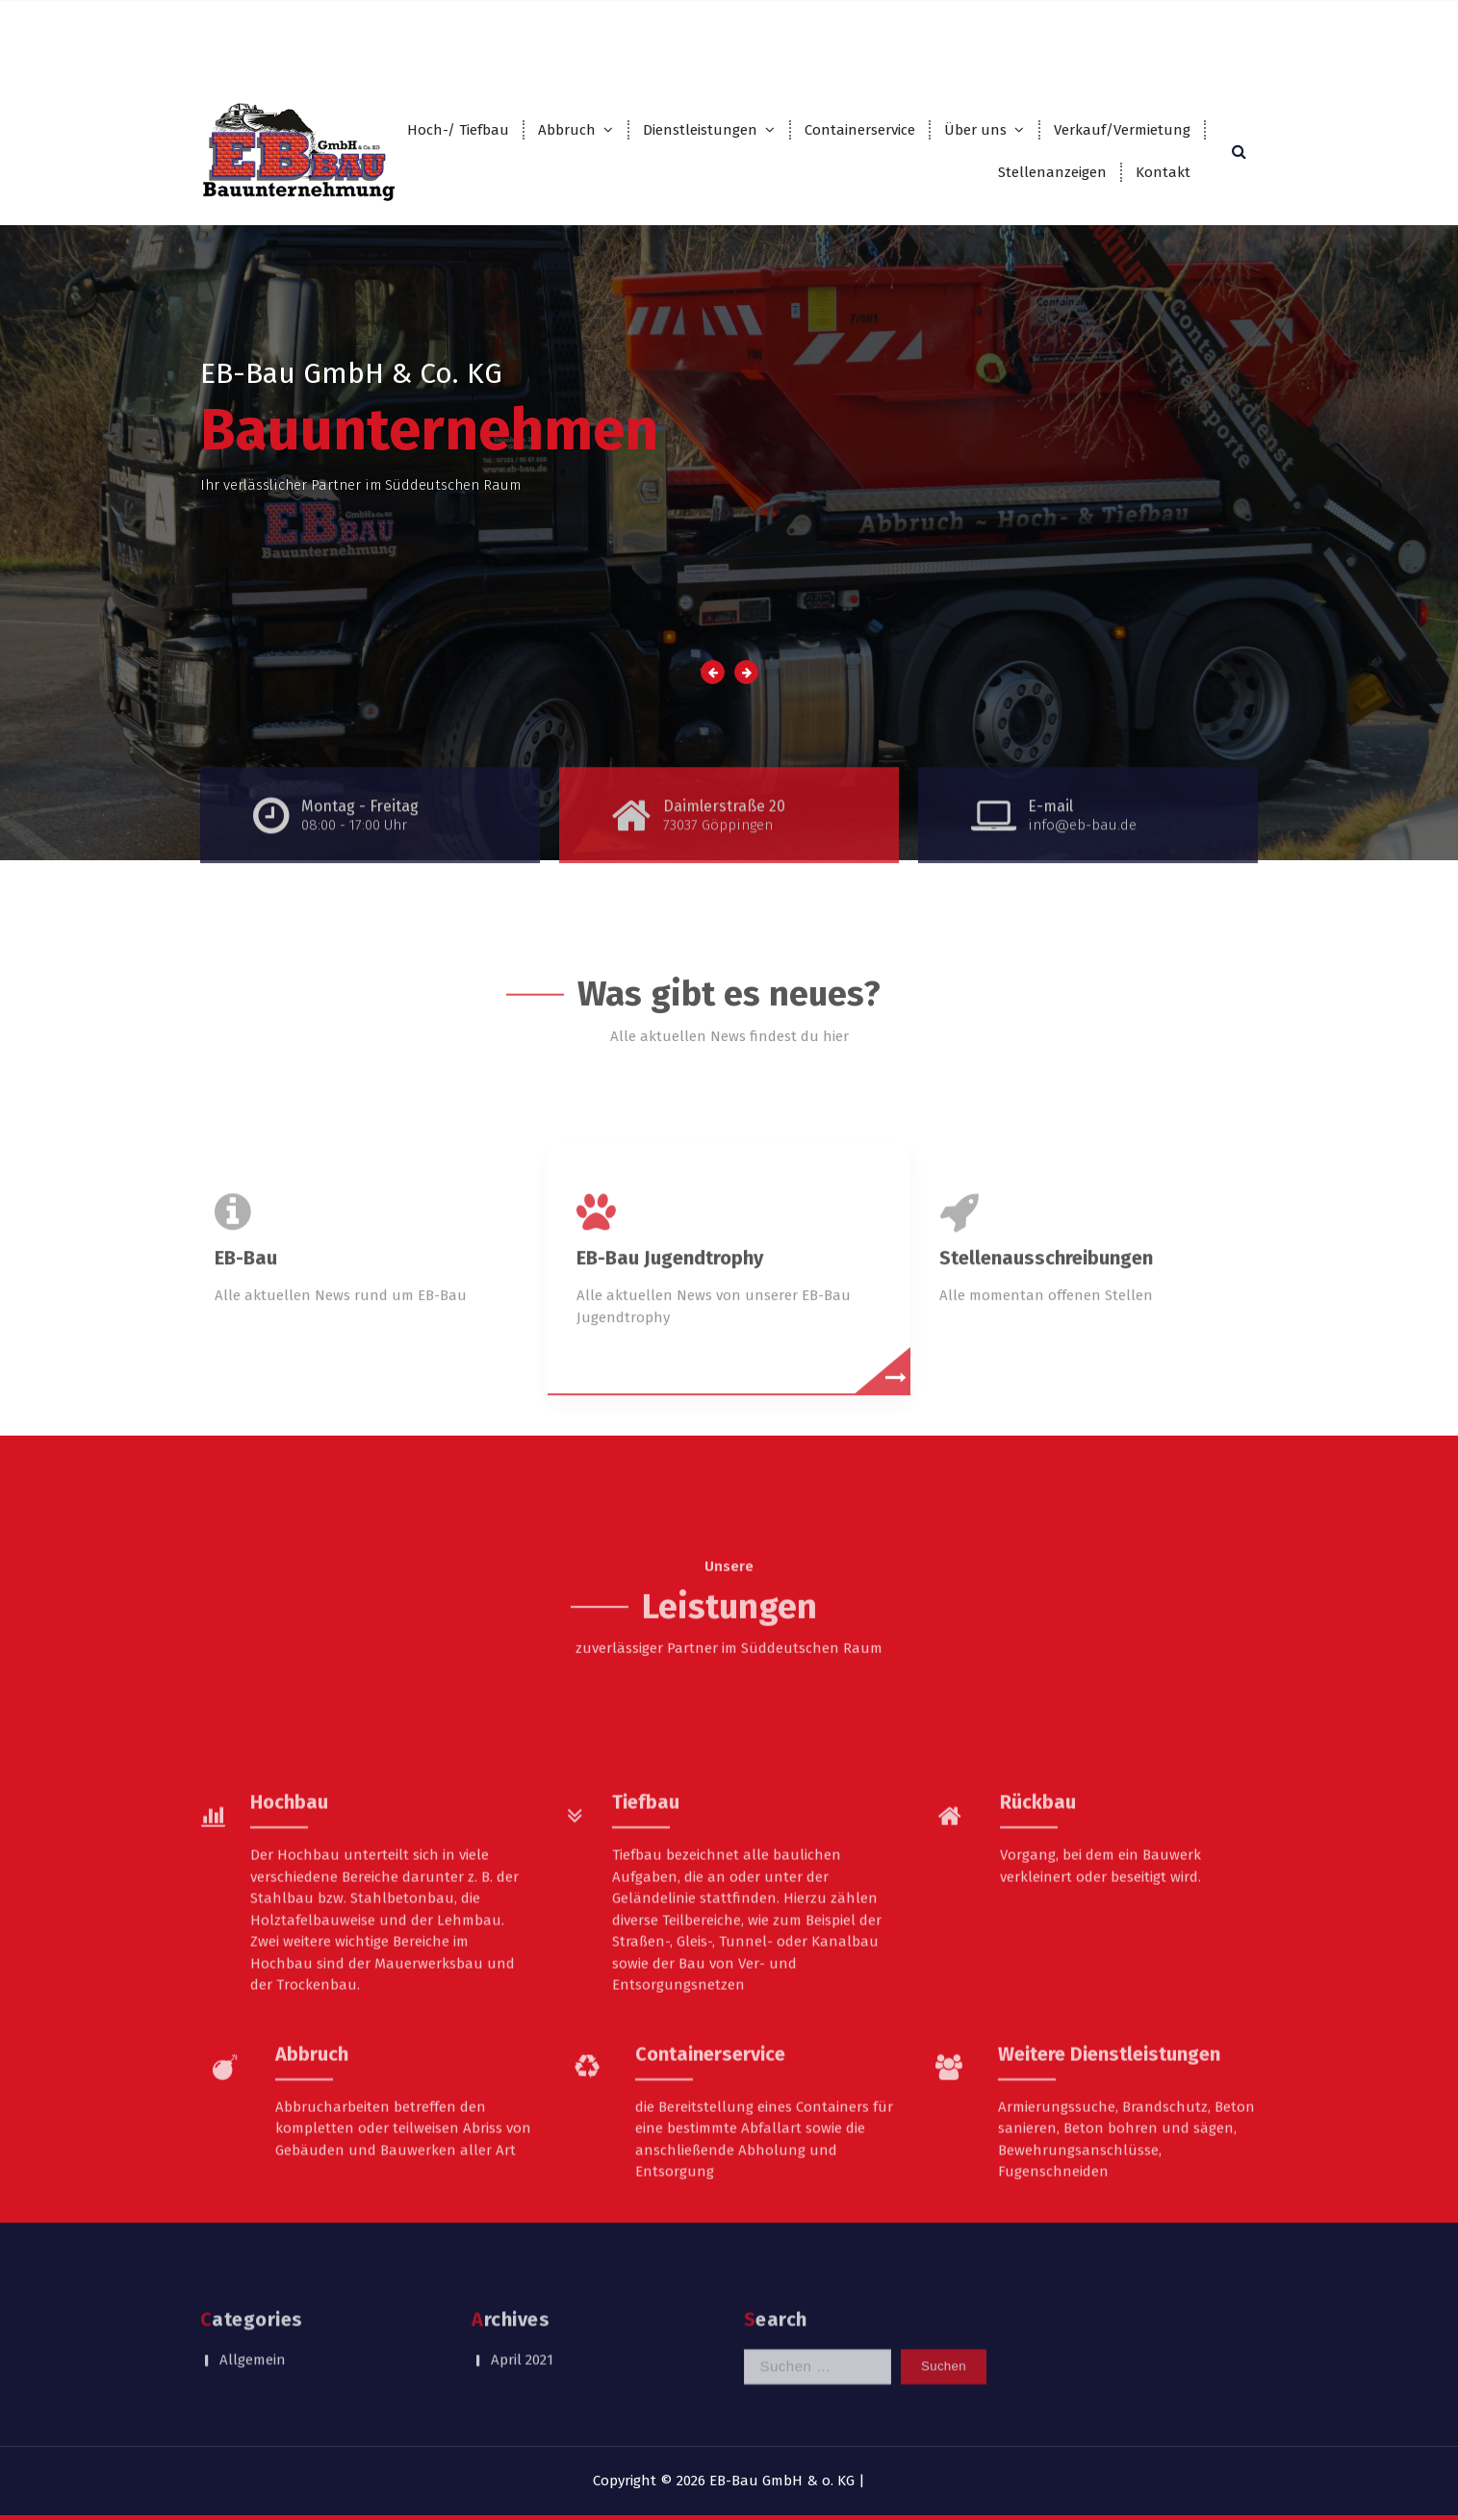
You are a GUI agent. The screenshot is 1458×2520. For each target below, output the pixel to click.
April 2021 (522, 2324)
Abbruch (567, 130)
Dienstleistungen (700, 130)
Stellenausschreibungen (1046, 1371)
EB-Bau (246, 1371)
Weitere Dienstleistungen (1109, 2246)
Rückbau (1038, 1994)
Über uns (975, 130)
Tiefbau (645, 1994)
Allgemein (252, 2324)
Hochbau (289, 1994)
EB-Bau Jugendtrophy (669, 1371)
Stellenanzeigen (1052, 172)
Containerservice (860, 130)
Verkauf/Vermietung (1122, 130)
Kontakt (1163, 172)
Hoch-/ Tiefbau (458, 130)
